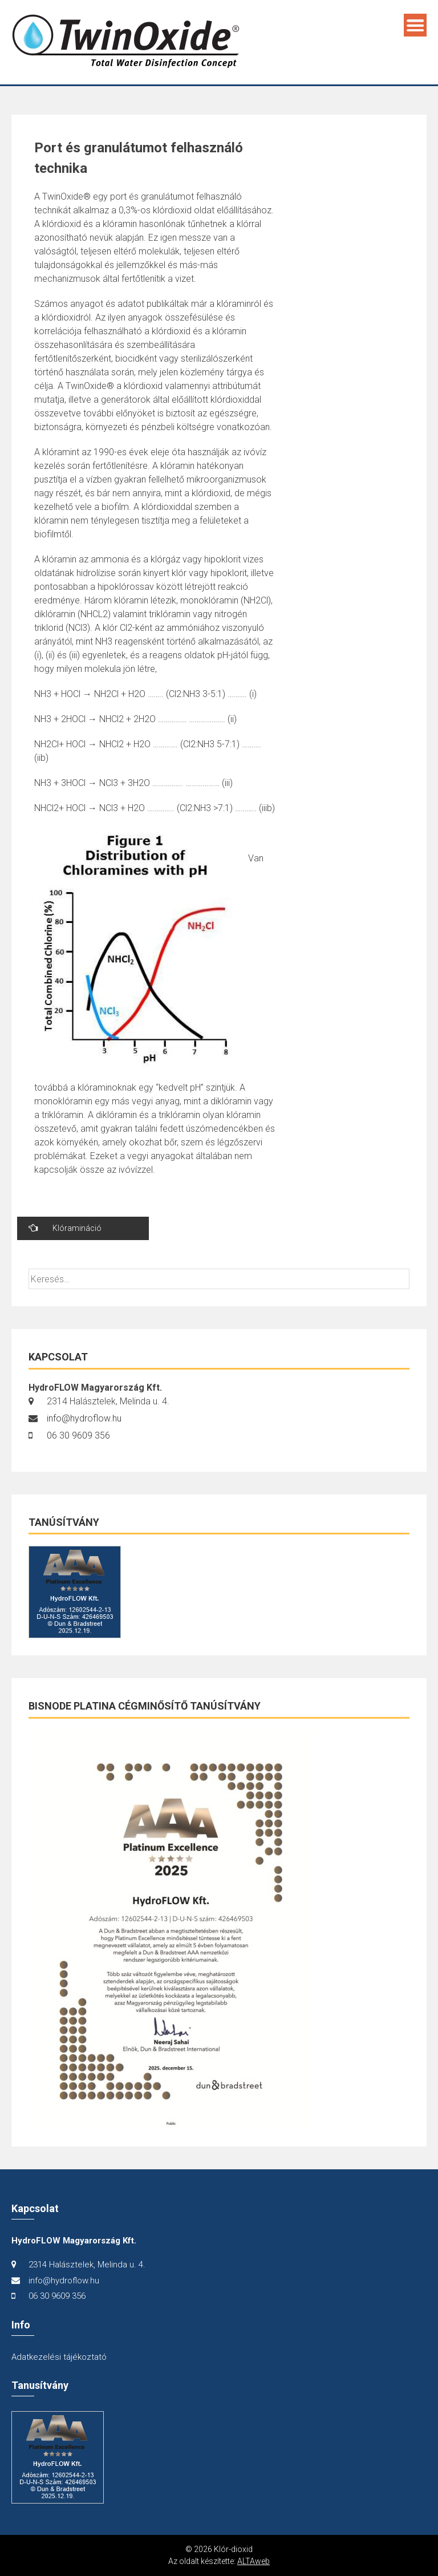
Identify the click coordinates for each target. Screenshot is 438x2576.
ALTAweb (253, 2561)
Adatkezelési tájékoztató (59, 2357)
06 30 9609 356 (78, 1435)
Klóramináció (65, 1228)
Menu (415, 25)
